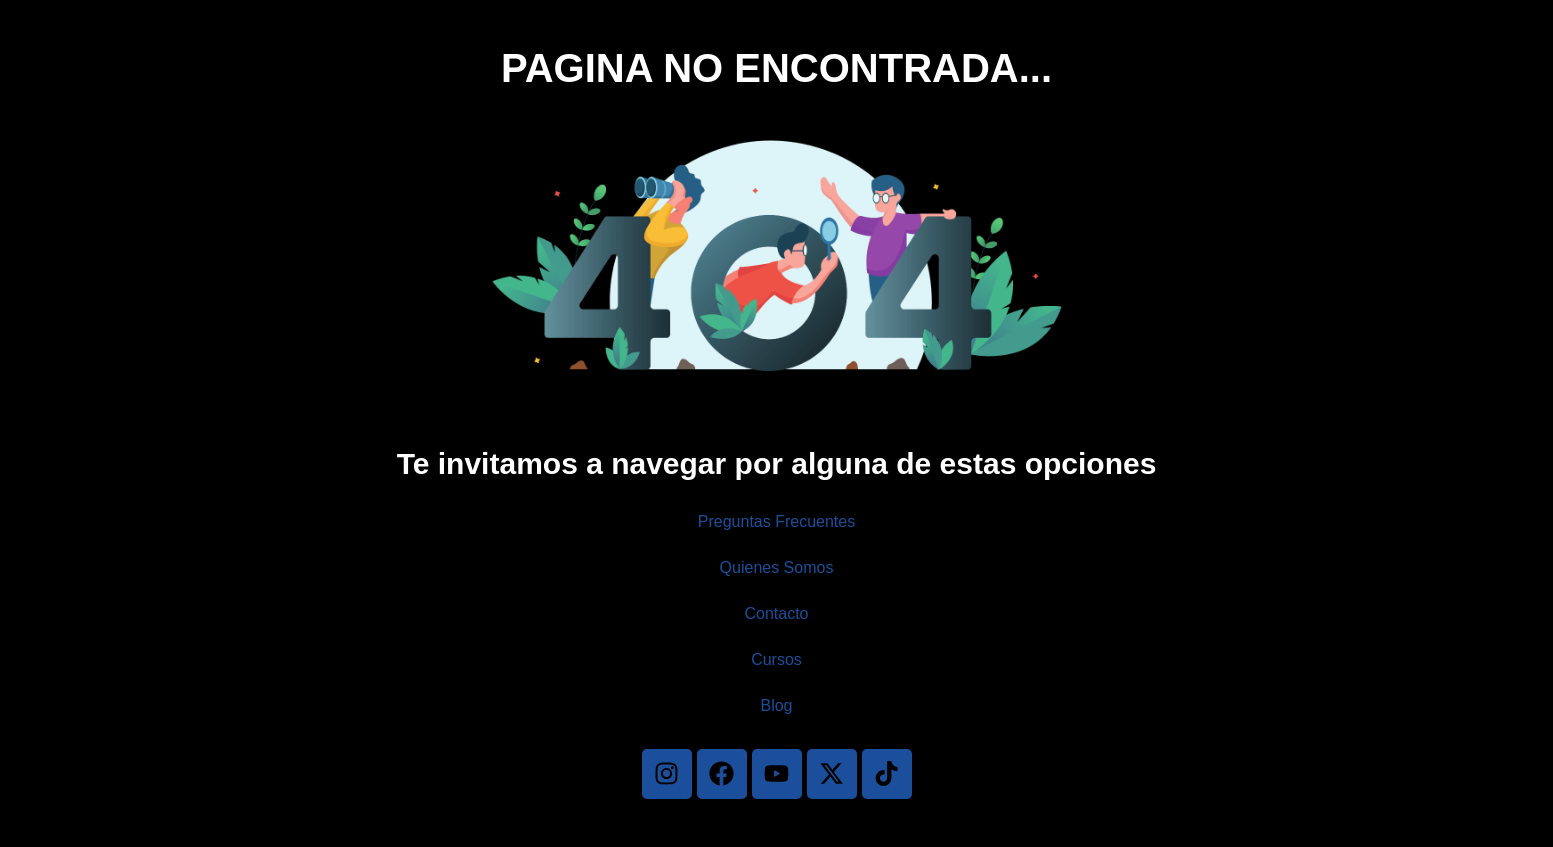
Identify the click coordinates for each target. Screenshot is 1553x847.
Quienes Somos (777, 567)
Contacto (776, 613)
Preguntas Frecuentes (776, 521)
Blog (776, 705)
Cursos (776, 659)
